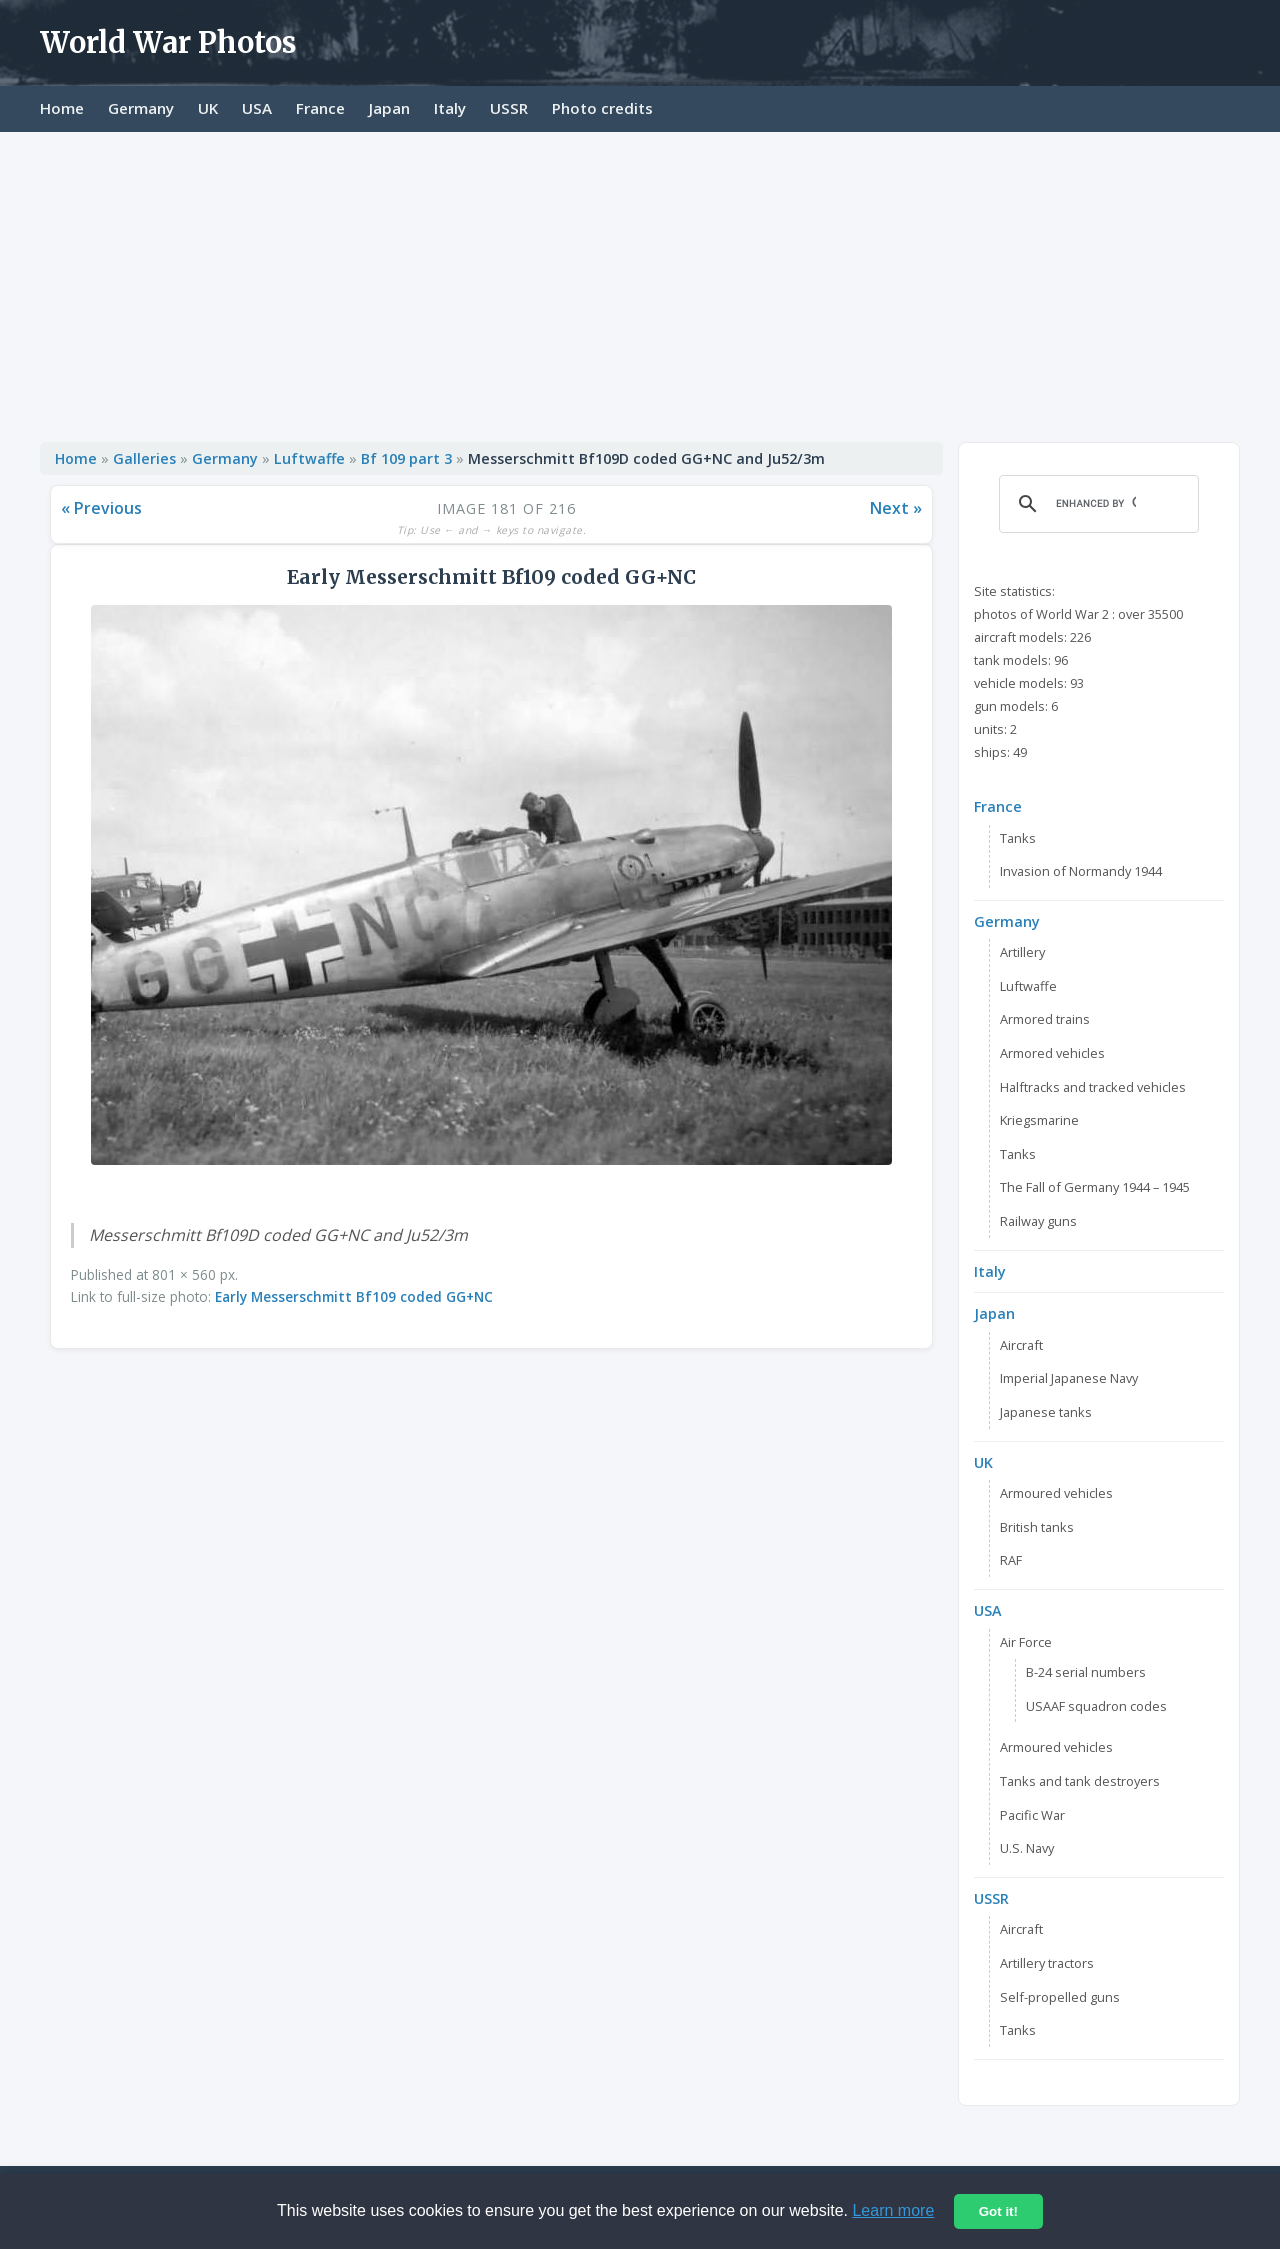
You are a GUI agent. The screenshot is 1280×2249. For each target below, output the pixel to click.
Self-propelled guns (1060, 1997)
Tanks (1018, 838)
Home (62, 108)
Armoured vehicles (1056, 1493)
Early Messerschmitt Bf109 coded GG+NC (354, 1296)
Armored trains (1045, 1019)
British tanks (1037, 1527)
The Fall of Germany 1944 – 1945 (1095, 1187)
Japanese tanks (1046, 1412)
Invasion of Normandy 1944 (1081, 871)
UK (208, 108)
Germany (141, 108)
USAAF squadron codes (1096, 1706)
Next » (896, 508)
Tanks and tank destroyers (1080, 1781)
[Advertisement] (640, 282)
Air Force (1026, 1642)
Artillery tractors (1047, 1963)
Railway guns (1038, 1221)
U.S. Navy (1027, 1848)
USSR (509, 108)
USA (257, 108)
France (320, 108)
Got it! (998, 2211)
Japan (389, 108)
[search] (1096, 504)
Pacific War (1032, 1815)
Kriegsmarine (1039, 1120)
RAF (1011, 1560)
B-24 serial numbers (1086, 1672)
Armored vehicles (1052, 1053)
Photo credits (602, 108)
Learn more (893, 2210)
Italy (450, 108)
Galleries (144, 458)
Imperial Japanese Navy (1069, 1378)
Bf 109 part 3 (406, 458)
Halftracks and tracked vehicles (1093, 1087)
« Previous (101, 508)
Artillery (1022, 952)
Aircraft (1021, 1345)
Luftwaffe (309, 458)
